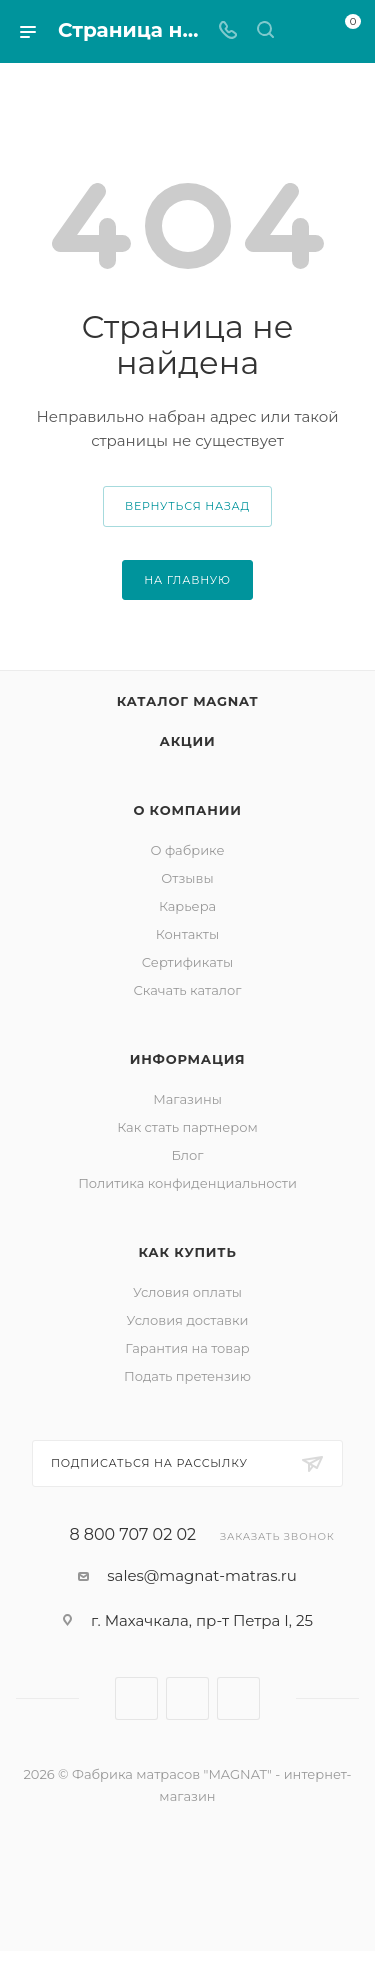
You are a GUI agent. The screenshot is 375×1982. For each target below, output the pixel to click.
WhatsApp (238, 1698)
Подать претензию (187, 1376)
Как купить (187, 1252)
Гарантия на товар (187, 1348)
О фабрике (187, 850)
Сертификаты (187, 962)
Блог (188, 1155)
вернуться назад (187, 506)
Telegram (187, 1698)
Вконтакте (136, 1698)
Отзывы (187, 878)
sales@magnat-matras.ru (202, 1575)
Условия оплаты (187, 1292)
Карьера (187, 906)
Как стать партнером (187, 1127)
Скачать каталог (188, 990)
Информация (188, 1059)
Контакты (187, 934)
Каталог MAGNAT (188, 701)
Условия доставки (188, 1320)
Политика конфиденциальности (187, 1183)
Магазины (187, 1099)
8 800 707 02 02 (132, 1535)
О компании (187, 810)
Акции (188, 741)
